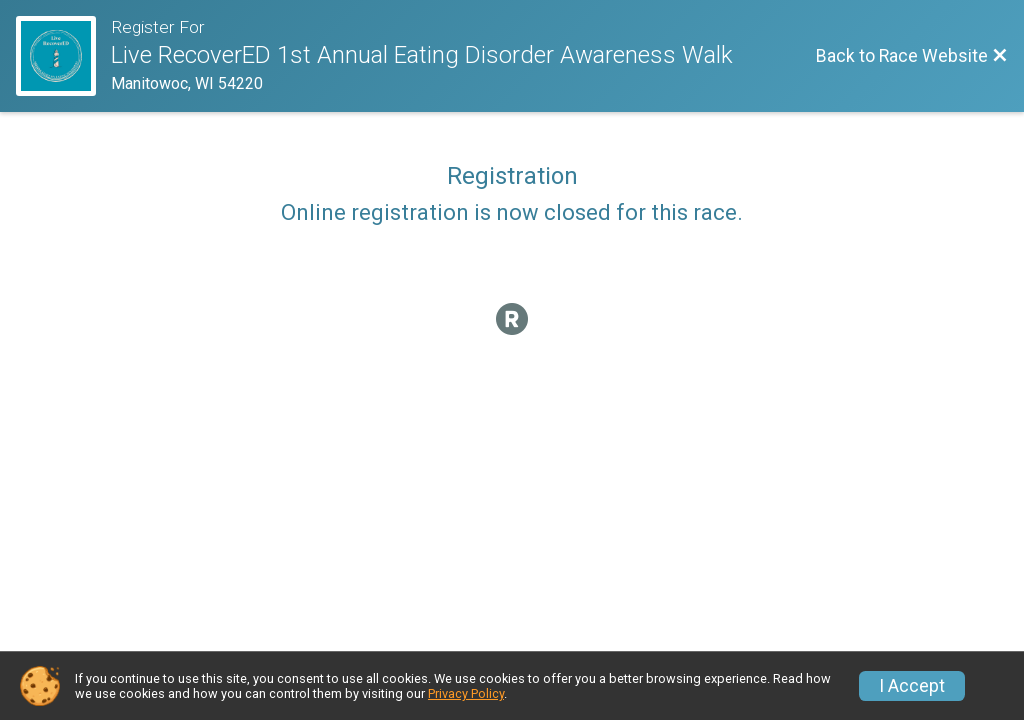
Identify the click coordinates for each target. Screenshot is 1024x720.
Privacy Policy (466, 693)
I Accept (912, 686)
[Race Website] (63, 56)
